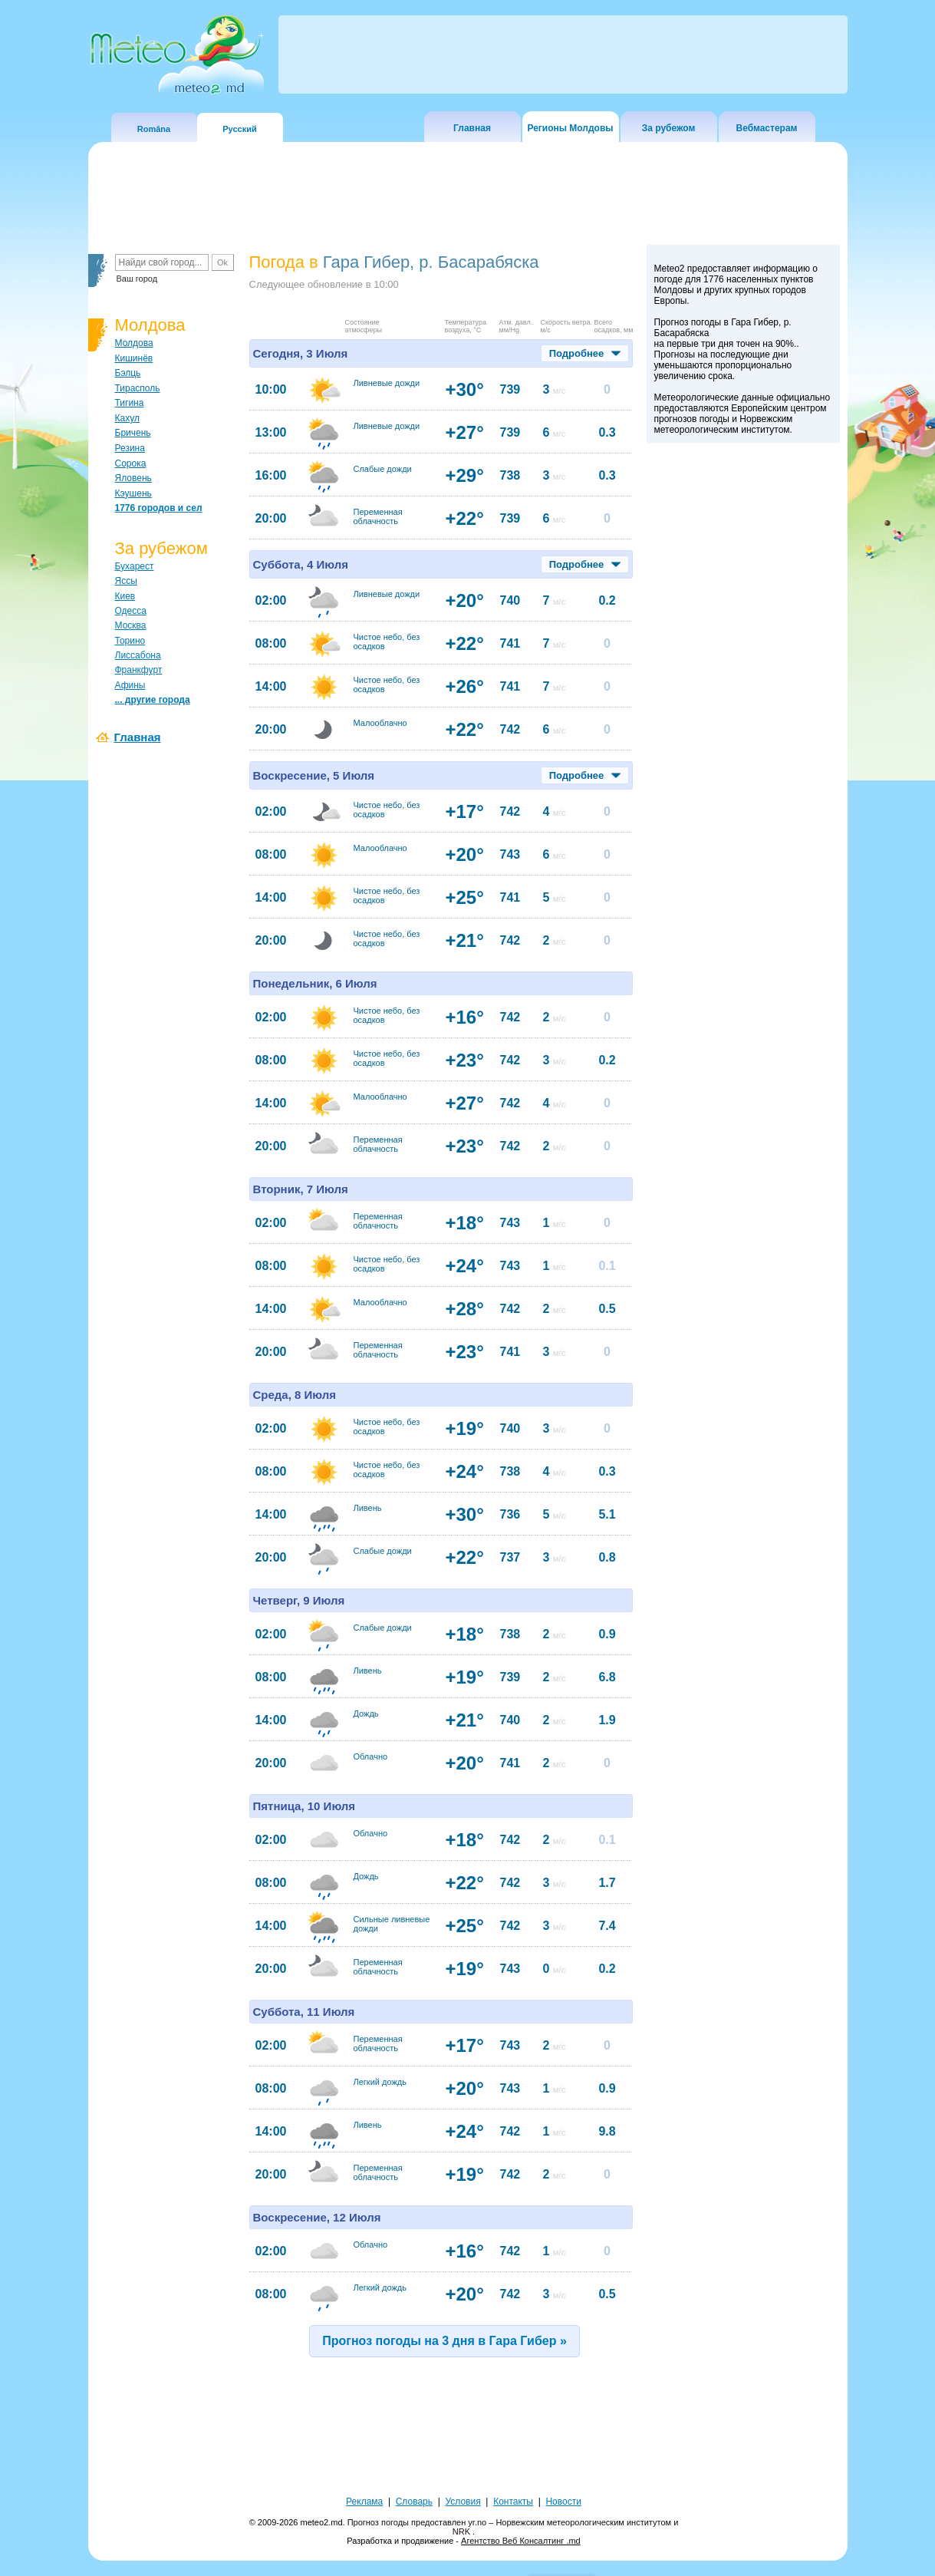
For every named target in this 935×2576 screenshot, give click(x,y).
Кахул (127, 418)
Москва (131, 625)
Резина (130, 448)
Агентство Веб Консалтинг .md (521, 2540)
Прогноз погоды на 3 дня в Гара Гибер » (444, 2340)
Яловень (133, 478)
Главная (472, 128)
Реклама (364, 2501)
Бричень (133, 432)
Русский (239, 129)
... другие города (152, 699)
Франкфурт (139, 670)
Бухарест (134, 566)
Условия (462, 2501)
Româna (153, 129)
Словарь (414, 2501)
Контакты (513, 2501)
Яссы (126, 581)
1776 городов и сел (158, 508)
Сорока (131, 463)
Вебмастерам (767, 128)
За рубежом (669, 128)
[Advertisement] (743, 716)
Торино (130, 640)
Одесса (131, 610)
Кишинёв (134, 358)
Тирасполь (137, 388)
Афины (130, 685)
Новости (563, 2501)
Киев (125, 596)
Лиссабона (138, 655)
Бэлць (128, 373)
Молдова (134, 343)
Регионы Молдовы (570, 128)
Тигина (129, 402)
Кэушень (133, 493)
